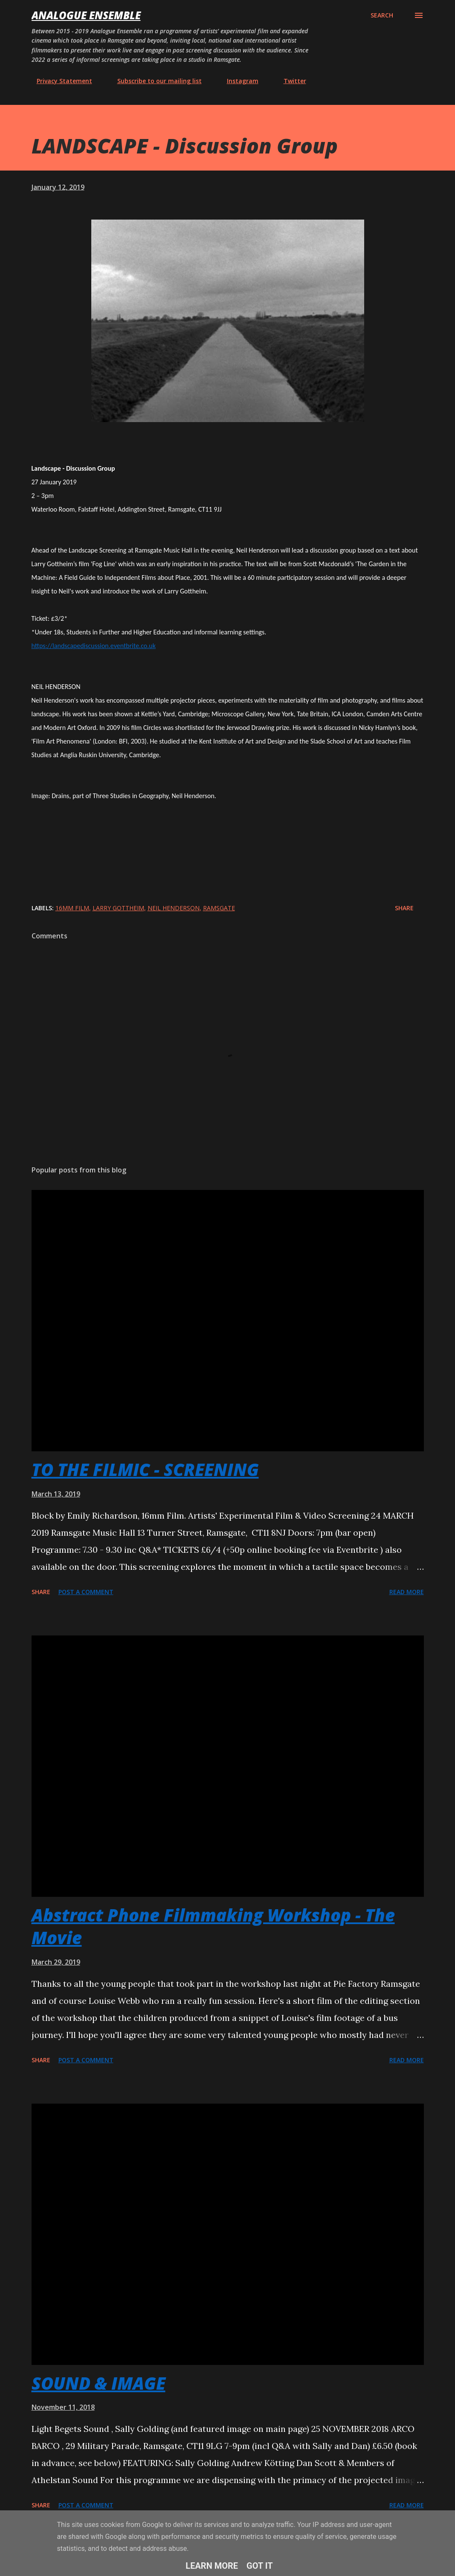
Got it (259, 2566)
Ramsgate (219, 908)
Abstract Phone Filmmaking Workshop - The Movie (213, 1926)
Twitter (289, 81)
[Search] (382, 15)
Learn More (211, 2566)
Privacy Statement (59, 81)
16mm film (72, 908)
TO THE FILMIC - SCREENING (145, 1469)
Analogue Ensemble (86, 15)
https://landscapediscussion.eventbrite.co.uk (94, 646)
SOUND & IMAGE (98, 2383)
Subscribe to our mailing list (154, 81)
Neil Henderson (174, 908)
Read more (406, 1592)
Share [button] (404, 908)
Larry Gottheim (118, 908)
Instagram (237, 81)
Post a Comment (85, 1592)
